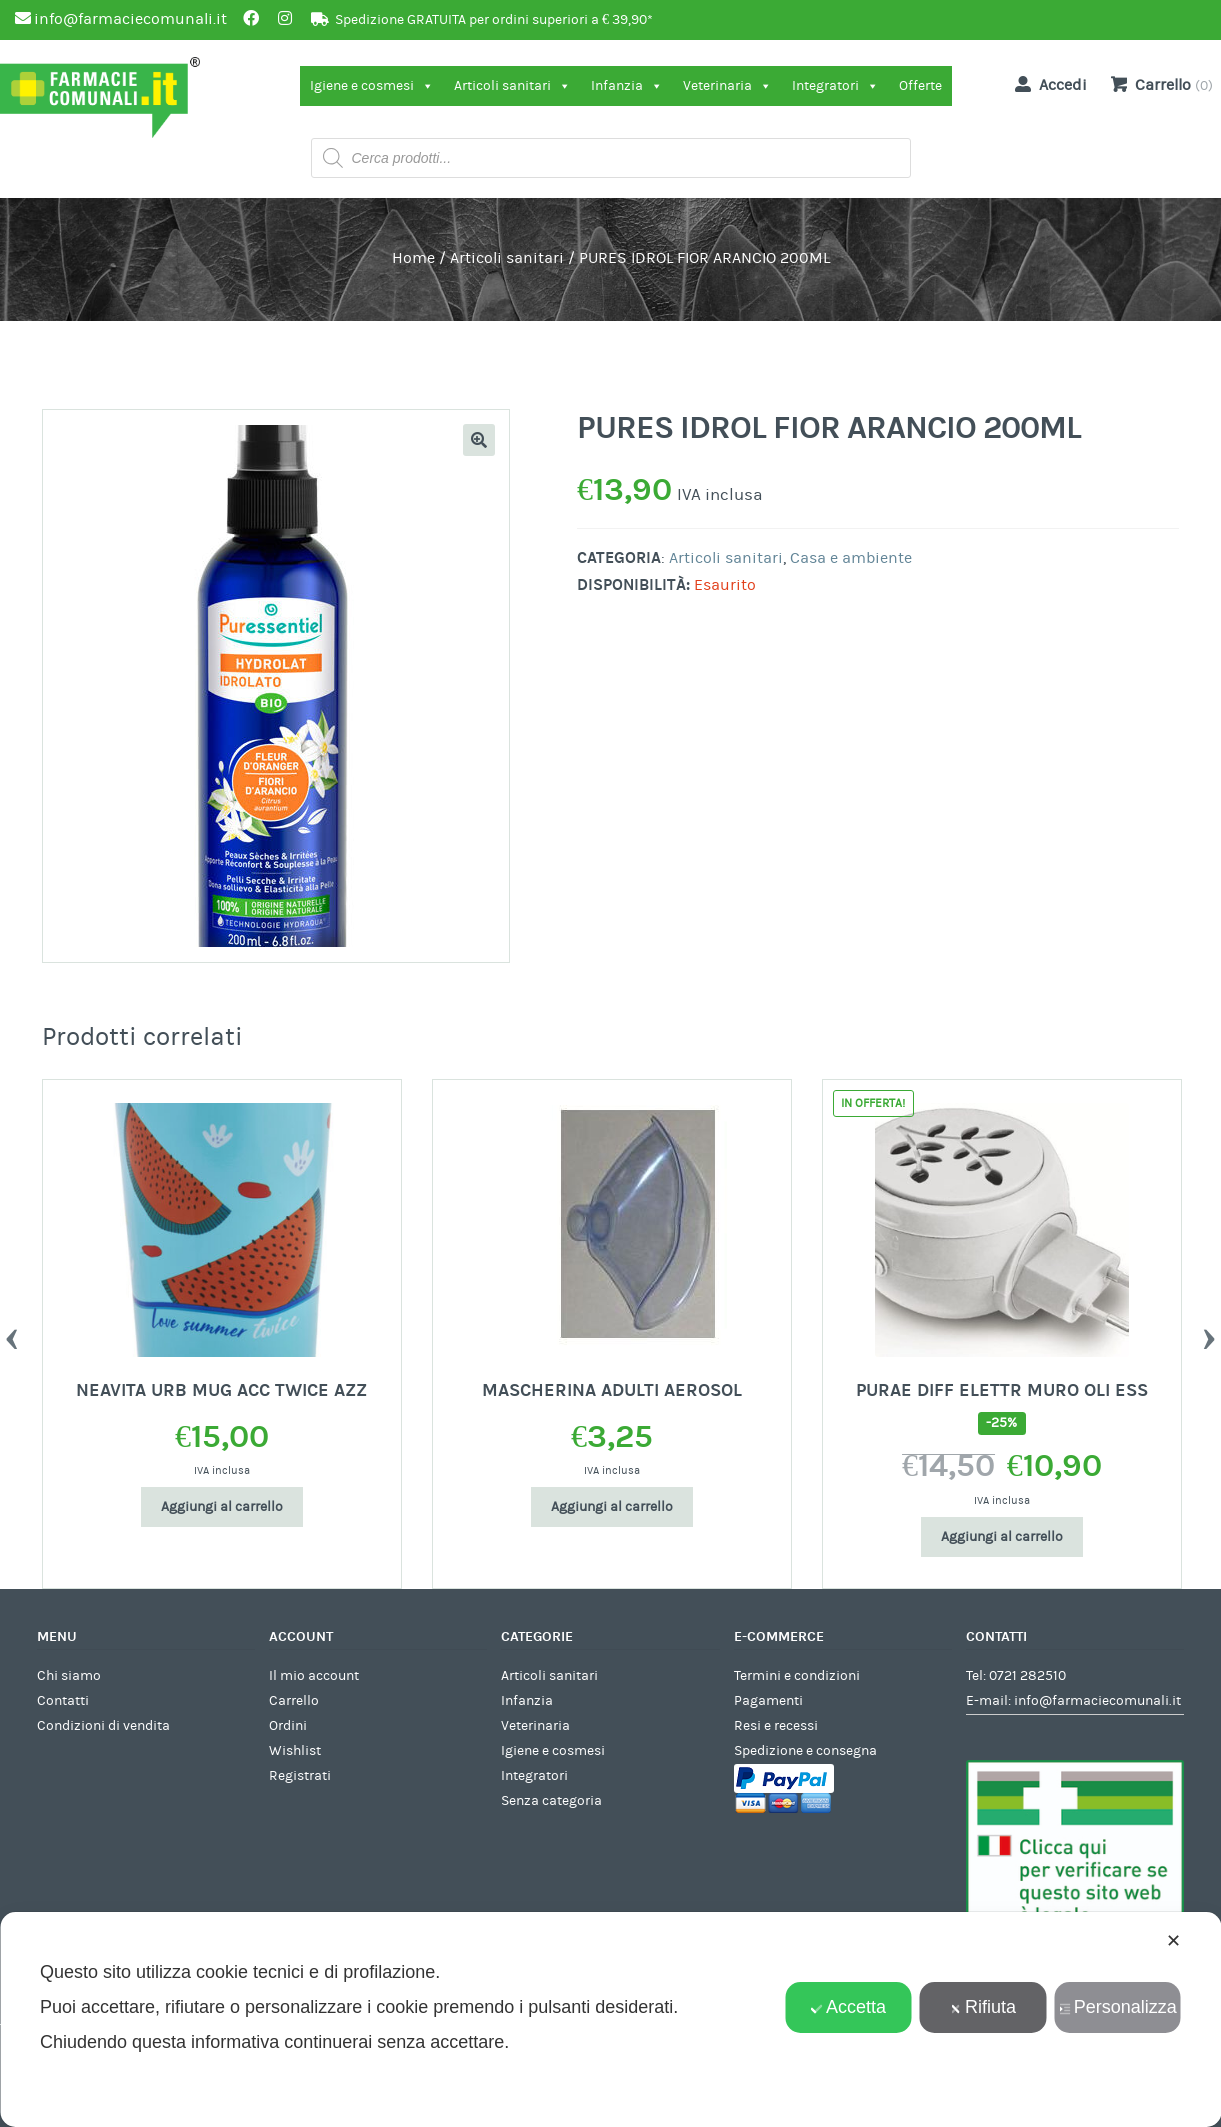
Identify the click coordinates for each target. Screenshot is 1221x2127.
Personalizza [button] (1118, 2007)
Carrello (294, 1701)
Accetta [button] (848, 2007)
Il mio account (314, 1676)
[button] (479, 440)
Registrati (300, 1776)
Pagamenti (768, 1701)
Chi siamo (69, 1676)
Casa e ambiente (851, 558)
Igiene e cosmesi (372, 86)
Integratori (835, 86)
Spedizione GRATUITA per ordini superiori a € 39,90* (494, 20)
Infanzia (627, 86)
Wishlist (295, 1751)
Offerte (920, 86)
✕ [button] (1173, 1941)
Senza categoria (551, 1801)
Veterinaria (727, 86)
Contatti (63, 1701)
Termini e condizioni (797, 1676)
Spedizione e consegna (805, 1751)
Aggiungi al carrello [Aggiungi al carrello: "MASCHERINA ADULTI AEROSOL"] (612, 1507)
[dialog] (610, 2019)
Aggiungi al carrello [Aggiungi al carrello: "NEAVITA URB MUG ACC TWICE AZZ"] (222, 1507)
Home (413, 258)
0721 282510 (1027, 1676)
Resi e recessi (776, 1726)
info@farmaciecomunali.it (1097, 1701)
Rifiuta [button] (983, 2007)
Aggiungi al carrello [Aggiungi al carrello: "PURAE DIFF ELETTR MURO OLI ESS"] (1002, 1537)
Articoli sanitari (512, 86)
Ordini (288, 1726)
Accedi (1047, 84)
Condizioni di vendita (103, 1726)
